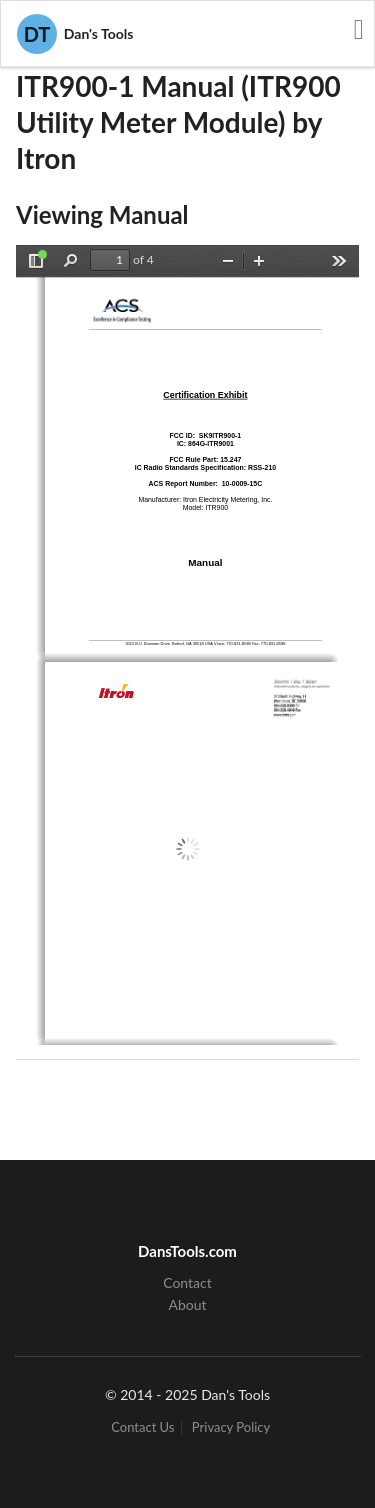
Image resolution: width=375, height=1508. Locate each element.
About (187, 1304)
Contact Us (142, 1427)
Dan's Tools (75, 34)
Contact (187, 1283)
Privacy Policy (231, 1427)
